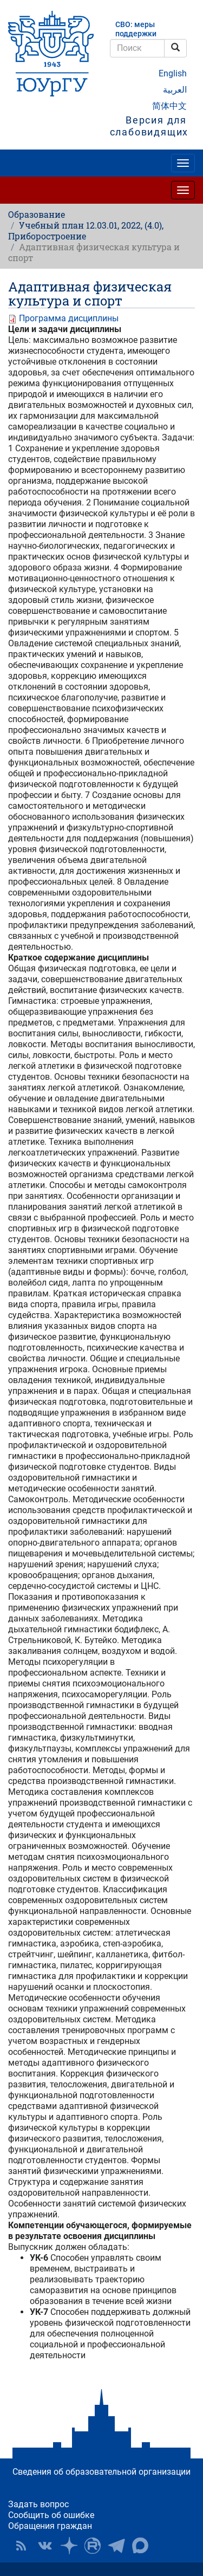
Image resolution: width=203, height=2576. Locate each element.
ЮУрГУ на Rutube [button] (92, 2545)
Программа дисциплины (69, 318)
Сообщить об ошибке (51, 2515)
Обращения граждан (50, 2526)
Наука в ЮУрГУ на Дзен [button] (68, 2545)
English (173, 73)
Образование (36, 214)
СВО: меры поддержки (135, 29)
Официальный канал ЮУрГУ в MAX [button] (140, 2545)
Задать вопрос (38, 2504)
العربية (175, 90)
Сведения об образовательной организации (101, 2472)
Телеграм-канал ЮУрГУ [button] (116, 2545)
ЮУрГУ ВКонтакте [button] (45, 2545)
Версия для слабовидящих (149, 126)
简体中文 (169, 106)
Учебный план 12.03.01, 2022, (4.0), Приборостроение (85, 230)
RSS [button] (21, 2545)
